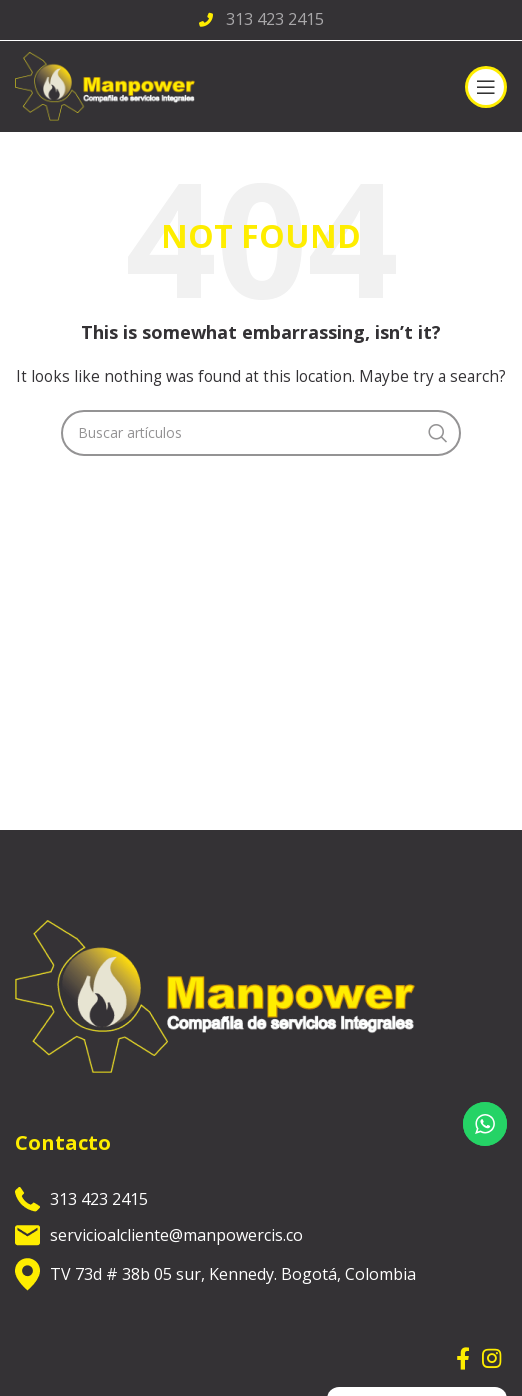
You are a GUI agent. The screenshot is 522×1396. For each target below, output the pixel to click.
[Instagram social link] (491, 1358)
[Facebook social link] (463, 1358)
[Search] (261, 433)
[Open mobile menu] (486, 87)
